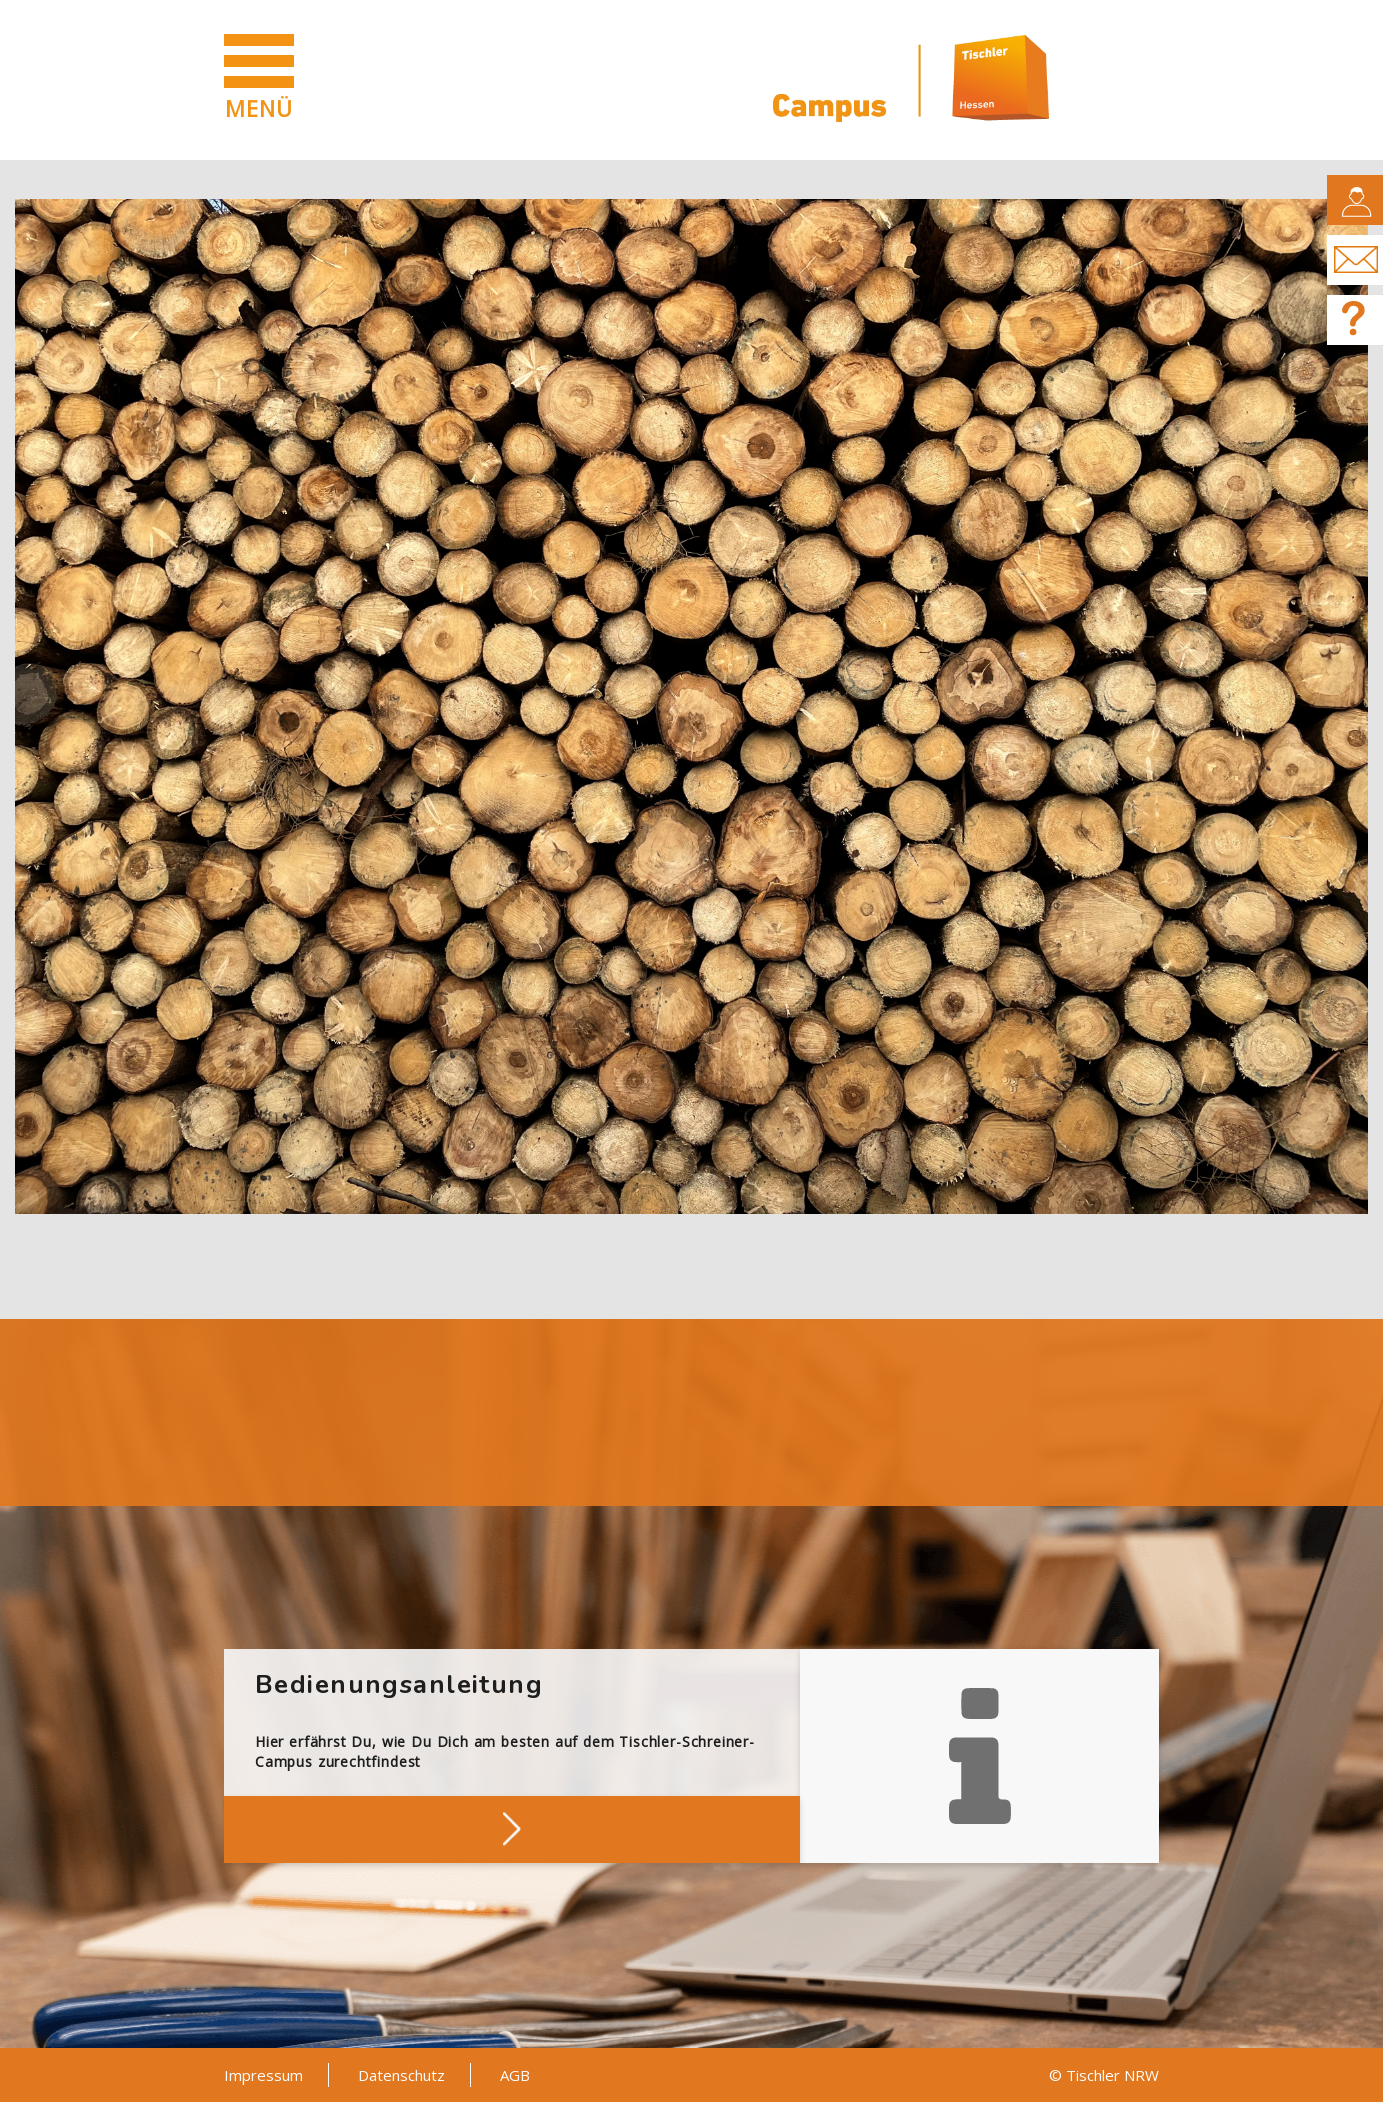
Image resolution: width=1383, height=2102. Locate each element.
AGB (515, 2075)
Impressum (263, 2075)
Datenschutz (401, 2075)
